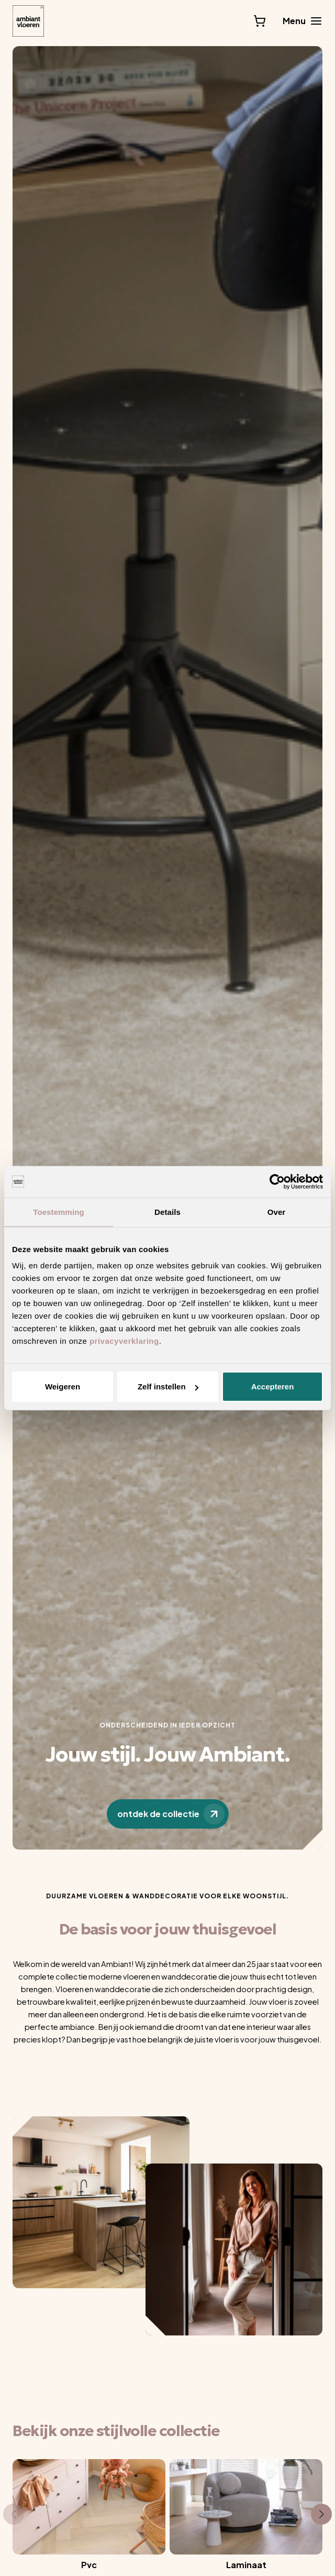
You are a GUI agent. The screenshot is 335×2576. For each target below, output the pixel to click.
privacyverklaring (124, 1340)
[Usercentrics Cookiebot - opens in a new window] (277, 1181)
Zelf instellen (168, 1386)
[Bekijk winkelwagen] (259, 21)
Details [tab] (167, 1211)
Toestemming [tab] (58, 1211)
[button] (13, 2514)
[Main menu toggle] (302, 21)
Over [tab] (276, 1211)
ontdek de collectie (171, 1813)
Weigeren (62, 1386)
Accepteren (272, 1386)
